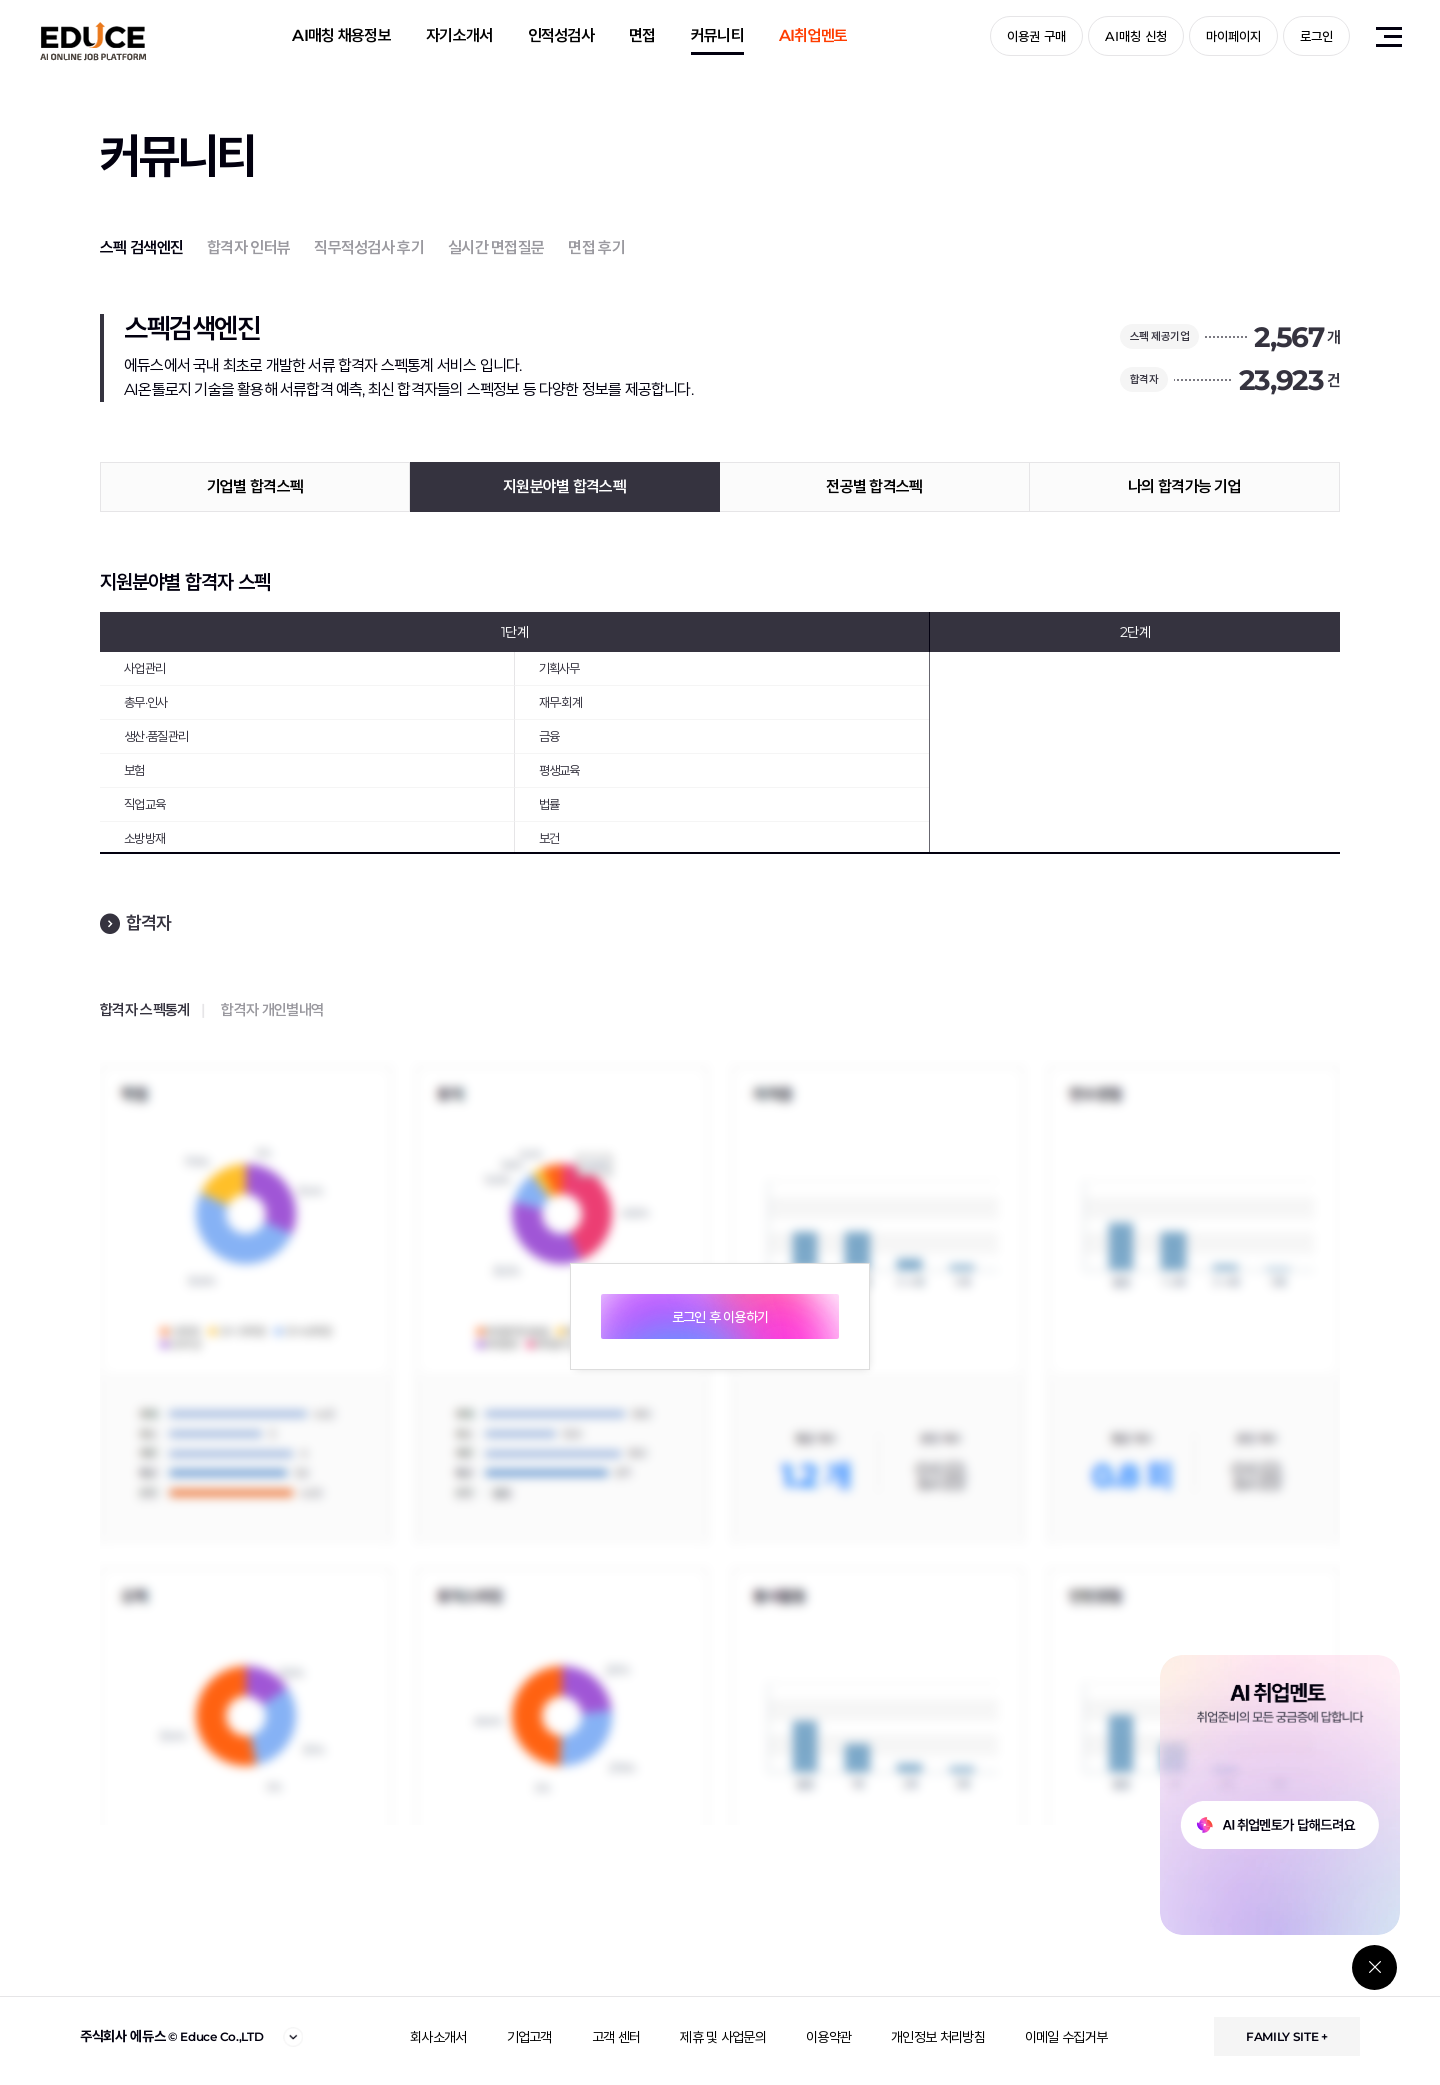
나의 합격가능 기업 (1184, 486)
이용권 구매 (1036, 36)
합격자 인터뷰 (248, 247)
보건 (549, 838)
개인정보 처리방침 (938, 2037)
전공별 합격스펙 (874, 486)
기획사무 (559, 668)
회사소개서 (438, 2037)
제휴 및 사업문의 (723, 2037)
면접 (642, 35)
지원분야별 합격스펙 (564, 486)
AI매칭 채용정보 (341, 35)
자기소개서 (459, 35)
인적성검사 (561, 35)
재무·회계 (561, 702)
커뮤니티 (717, 35)
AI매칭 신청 (1136, 36)
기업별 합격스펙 (255, 486)
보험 (134, 770)
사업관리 (144, 668)
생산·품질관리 (156, 736)
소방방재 (144, 838)
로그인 (1316, 36)
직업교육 (144, 804)
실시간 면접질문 (496, 247)
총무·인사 (146, 702)
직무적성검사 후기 (369, 247)
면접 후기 (596, 247)
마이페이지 (1233, 36)
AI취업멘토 (813, 35)
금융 (549, 736)
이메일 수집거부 (1066, 2037)
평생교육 (559, 770)
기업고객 (529, 2037)
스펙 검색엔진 (141, 247)
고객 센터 (616, 2037)
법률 (549, 804)
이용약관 (828, 2037)
